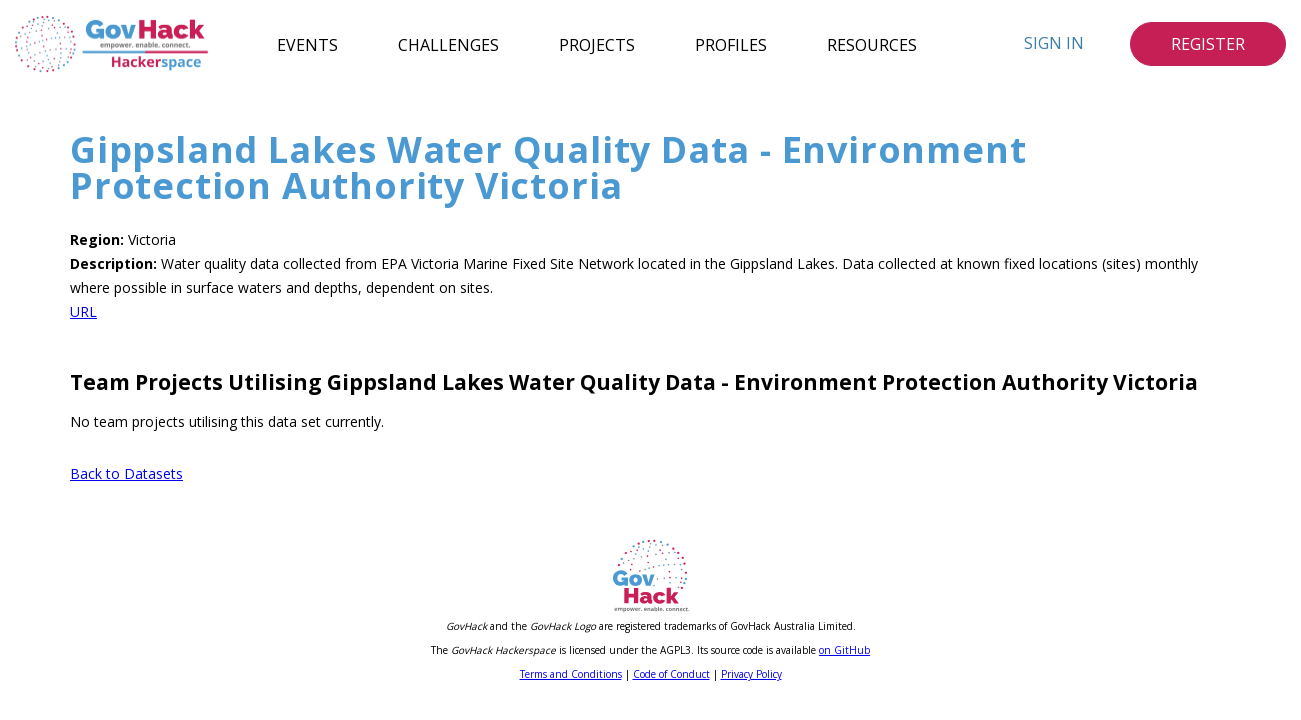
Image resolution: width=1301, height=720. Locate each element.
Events (307, 44)
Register (1208, 44)
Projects (597, 44)
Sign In (1054, 43)
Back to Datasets (126, 473)
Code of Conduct (671, 674)
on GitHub (844, 650)
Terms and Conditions (571, 674)
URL (83, 311)
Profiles (731, 44)
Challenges (448, 44)
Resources (872, 44)
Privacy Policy (751, 674)
